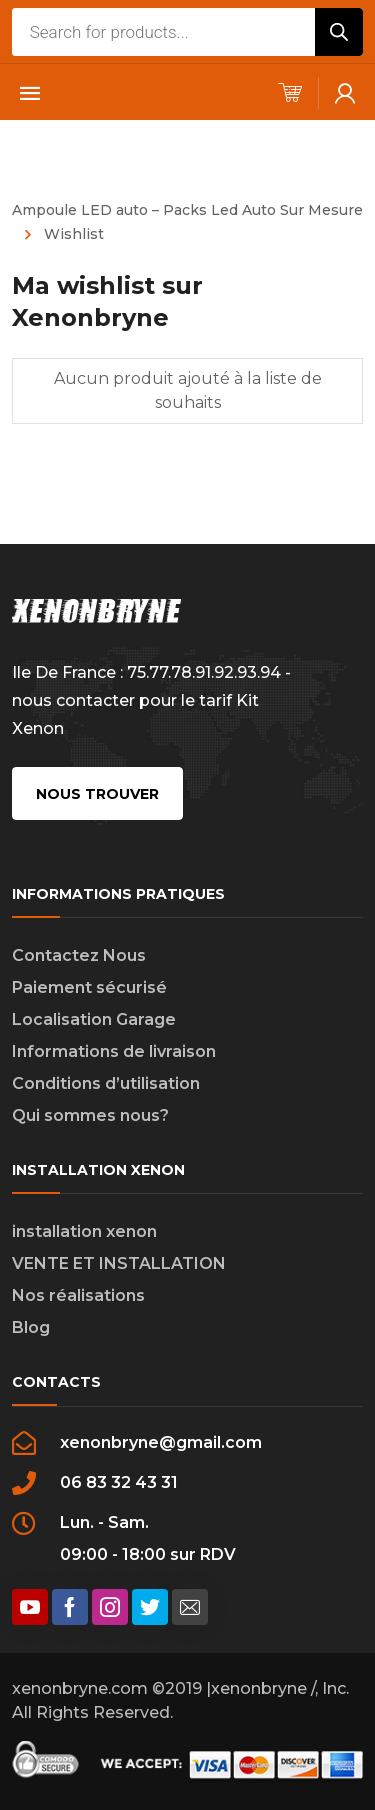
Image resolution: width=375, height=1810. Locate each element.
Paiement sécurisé (89, 987)
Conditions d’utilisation (106, 1083)
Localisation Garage (94, 1019)
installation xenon (84, 1231)
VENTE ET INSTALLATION (119, 1263)
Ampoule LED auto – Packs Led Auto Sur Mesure (187, 210)
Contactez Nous (79, 955)
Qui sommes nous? (90, 1115)
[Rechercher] (339, 32)
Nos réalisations (78, 1295)
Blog (31, 1327)
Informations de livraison (114, 1051)
